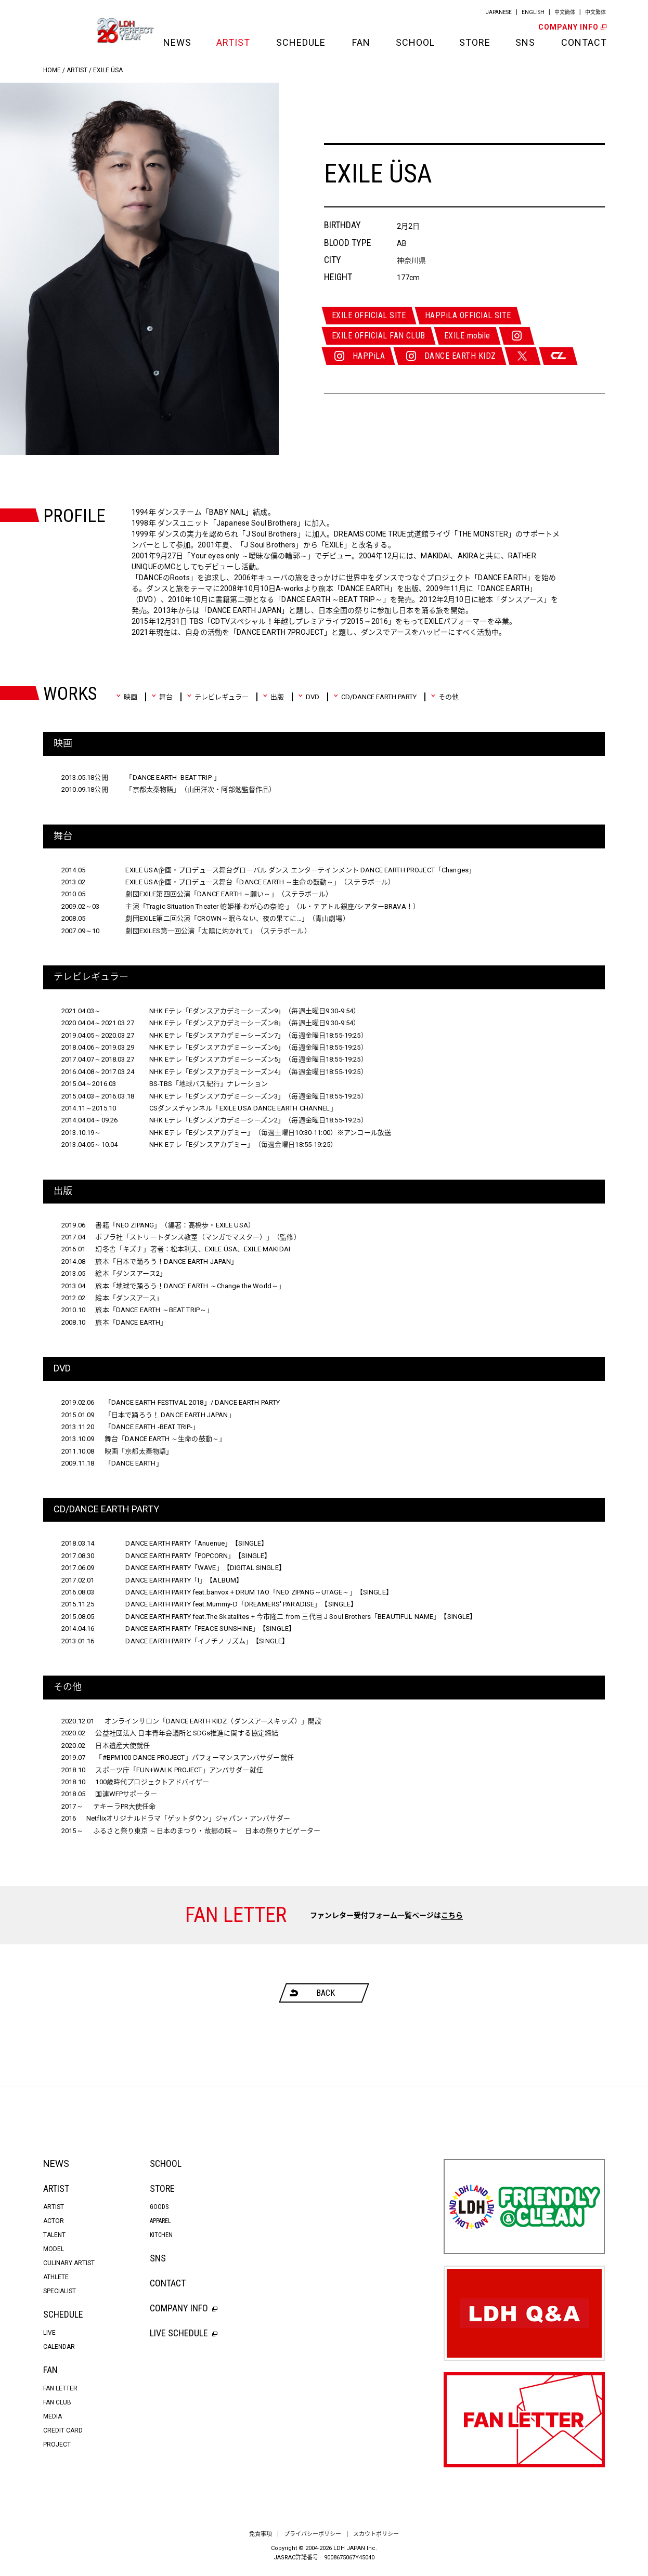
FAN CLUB (57, 2402)
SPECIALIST (59, 2291)
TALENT (54, 2235)
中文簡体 (564, 12)
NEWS (176, 42)
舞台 (162, 697)
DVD (308, 697)
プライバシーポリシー (312, 2534)
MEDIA (52, 2416)
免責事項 (260, 2534)
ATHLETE (56, 2277)
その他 (445, 697)
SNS (525, 42)
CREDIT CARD (63, 2430)
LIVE (49, 2332)
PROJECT (57, 2444)
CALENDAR (59, 2346)
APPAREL (160, 2221)
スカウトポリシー (376, 2534)
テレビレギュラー (218, 697)
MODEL (53, 2249)
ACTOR (53, 2221)
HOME (52, 70)
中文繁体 (595, 12)
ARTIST (233, 42)
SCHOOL (414, 42)
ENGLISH (533, 12)
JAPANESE (499, 12)
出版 (273, 697)
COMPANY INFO (571, 27)
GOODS (159, 2207)
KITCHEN (161, 2235)
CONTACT (583, 42)
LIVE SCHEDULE (183, 2332)
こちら (452, 1915)
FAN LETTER (60, 2388)
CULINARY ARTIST (69, 2263)
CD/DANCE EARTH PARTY (375, 697)
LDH (66, 30)
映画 (126, 697)
